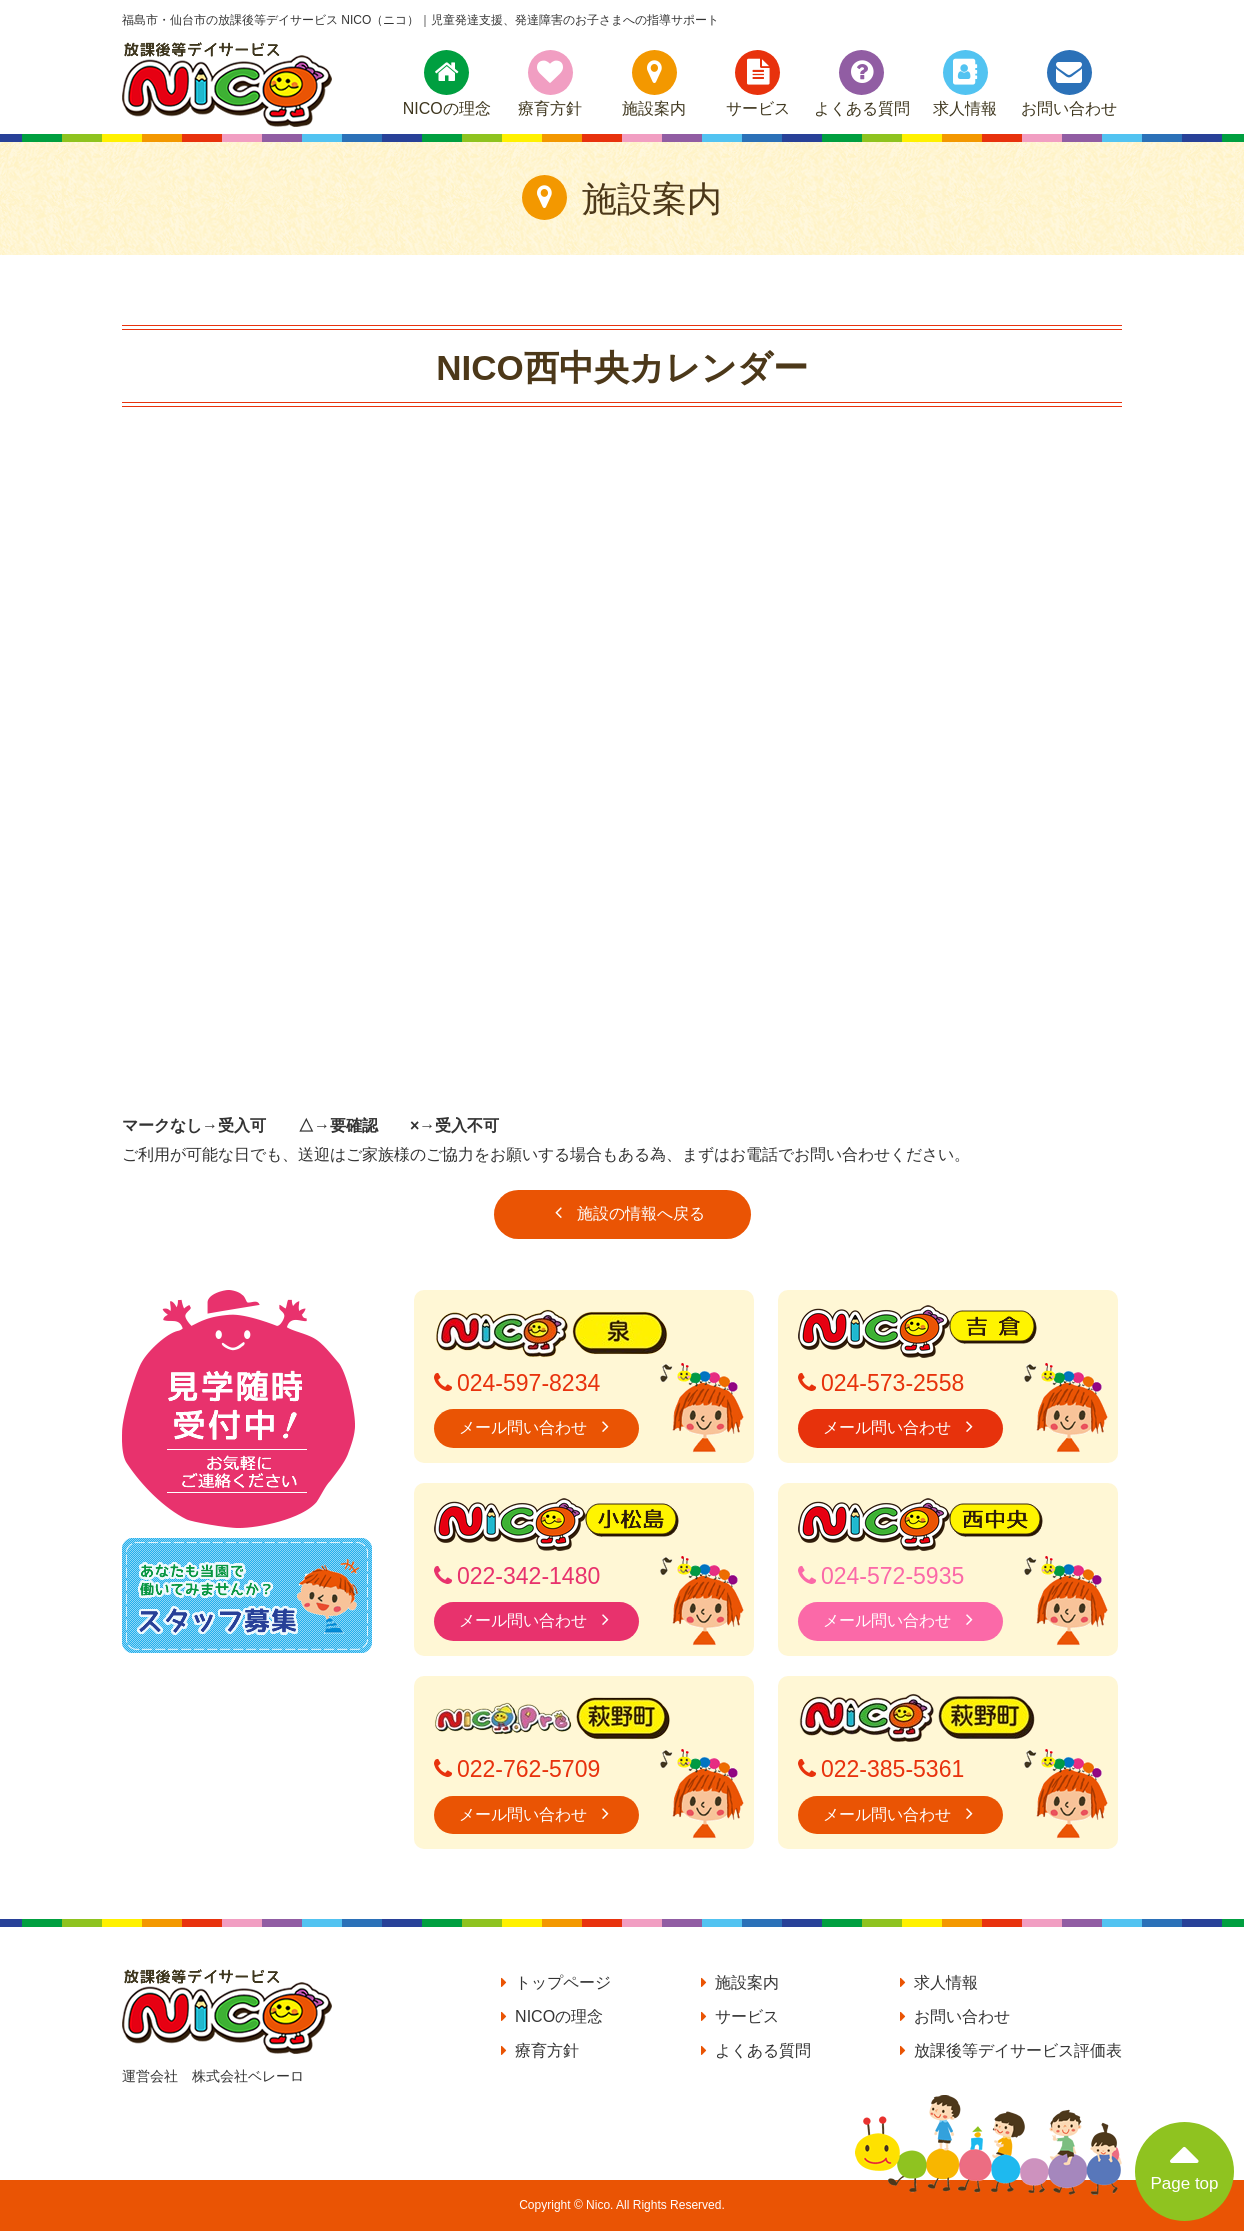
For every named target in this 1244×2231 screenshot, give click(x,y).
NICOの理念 (447, 83)
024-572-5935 (881, 1576)
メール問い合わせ (536, 1426)
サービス (758, 83)
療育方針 (550, 83)
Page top (1184, 2157)
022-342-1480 (517, 1576)
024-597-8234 (517, 1383)
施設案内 (654, 83)
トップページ (556, 1982)
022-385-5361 (881, 1769)
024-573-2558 (881, 1383)
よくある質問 (862, 83)
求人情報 (965, 83)
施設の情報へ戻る (622, 1212)
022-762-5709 (517, 1769)
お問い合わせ (1069, 83)
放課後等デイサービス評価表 (1011, 2050)
